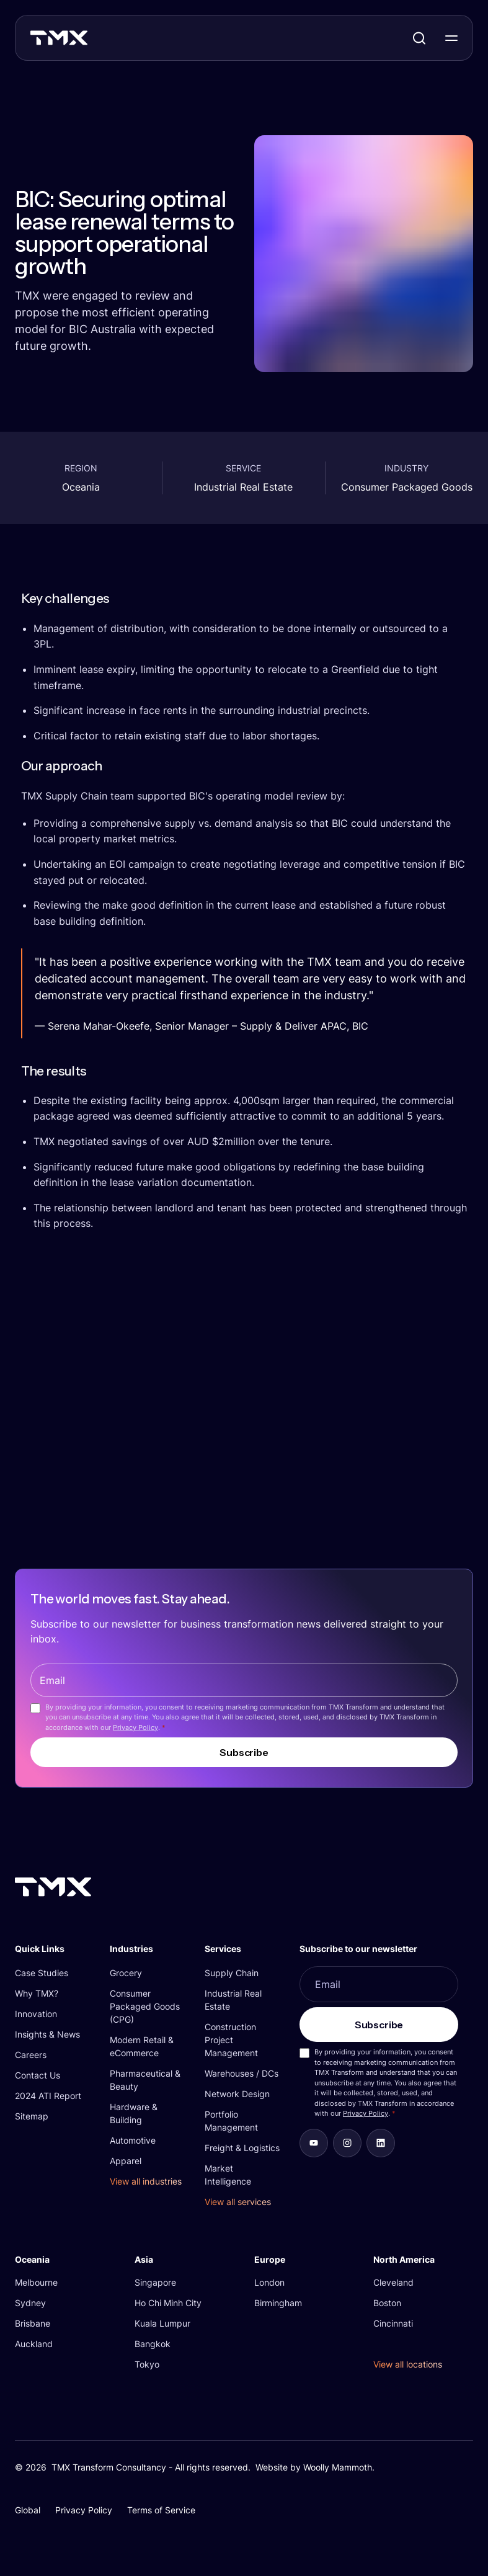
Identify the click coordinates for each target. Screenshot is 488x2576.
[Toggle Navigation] (451, 37)
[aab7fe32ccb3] (347, 2143)
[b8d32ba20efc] (380, 2143)
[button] (52, 1948)
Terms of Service (161, 2510)
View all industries (146, 2181)
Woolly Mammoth (337, 2467)
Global (27, 2510)
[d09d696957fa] (313, 2143)
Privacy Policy (135, 1727)
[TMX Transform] (85, 41)
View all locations (407, 2364)
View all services (238, 2201)
